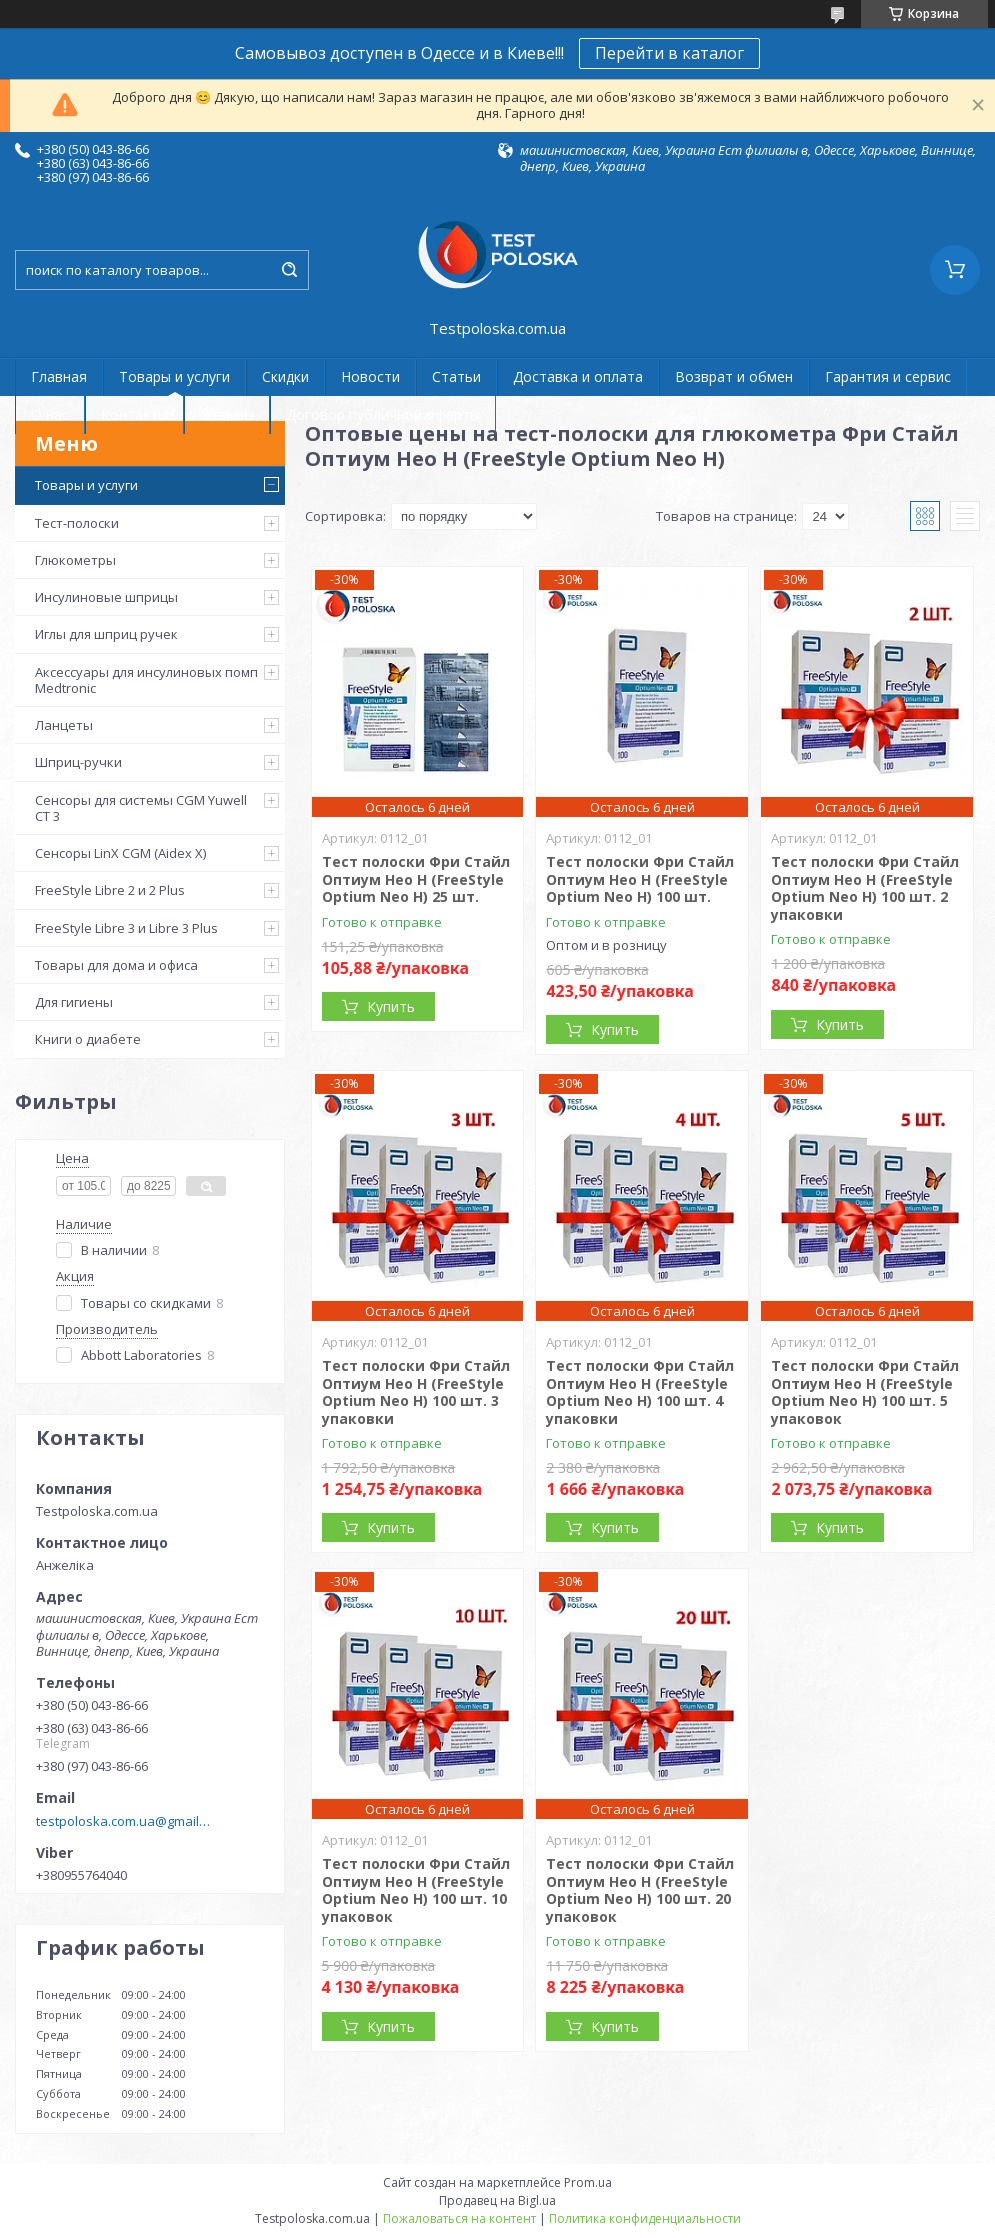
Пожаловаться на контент (459, 2218)
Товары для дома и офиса (116, 965)
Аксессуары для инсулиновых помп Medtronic (146, 680)
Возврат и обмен (734, 376)
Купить (391, 1006)
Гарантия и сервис (888, 376)
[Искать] (289, 270)
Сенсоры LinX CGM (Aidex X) (120, 853)
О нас (50, 414)
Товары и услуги (174, 376)
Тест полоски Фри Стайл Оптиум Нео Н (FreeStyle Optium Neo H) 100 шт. (640, 879)
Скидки (285, 376)
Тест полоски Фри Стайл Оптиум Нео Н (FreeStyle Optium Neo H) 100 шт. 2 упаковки (865, 888)
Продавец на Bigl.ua (497, 2200)
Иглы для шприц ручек (106, 634)
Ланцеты (64, 725)
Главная (59, 376)
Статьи (456, 376)
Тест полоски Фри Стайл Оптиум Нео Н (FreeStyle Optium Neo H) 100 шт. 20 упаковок (640, 1890)
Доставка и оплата (578, 376)
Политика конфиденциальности (645, 2218)
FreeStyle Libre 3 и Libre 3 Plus (126, 928)
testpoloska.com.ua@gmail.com (123, 1821)
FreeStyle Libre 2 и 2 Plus (110, 890)
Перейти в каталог (669, 53)
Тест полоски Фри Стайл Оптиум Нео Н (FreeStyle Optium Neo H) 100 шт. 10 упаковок (416, 1890)
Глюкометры (75, 560)
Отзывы (227, 414)
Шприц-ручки (78, 762)
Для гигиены (74, 1002)
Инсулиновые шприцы (106, 597)
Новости (370, 376)
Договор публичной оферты (383, 414)
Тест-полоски (77, 523)
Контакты (134, 414)
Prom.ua (588, 2182)
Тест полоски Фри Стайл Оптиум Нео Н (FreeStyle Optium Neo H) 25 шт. (416, 879)
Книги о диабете (88, 1039)
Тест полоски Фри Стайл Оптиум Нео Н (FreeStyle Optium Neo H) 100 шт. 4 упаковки (640, 1392)
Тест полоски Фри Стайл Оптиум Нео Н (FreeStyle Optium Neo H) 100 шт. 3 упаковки (416, 1392)
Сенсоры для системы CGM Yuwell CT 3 (141, 808)
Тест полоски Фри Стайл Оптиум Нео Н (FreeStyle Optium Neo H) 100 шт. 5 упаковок (865, 1392)
